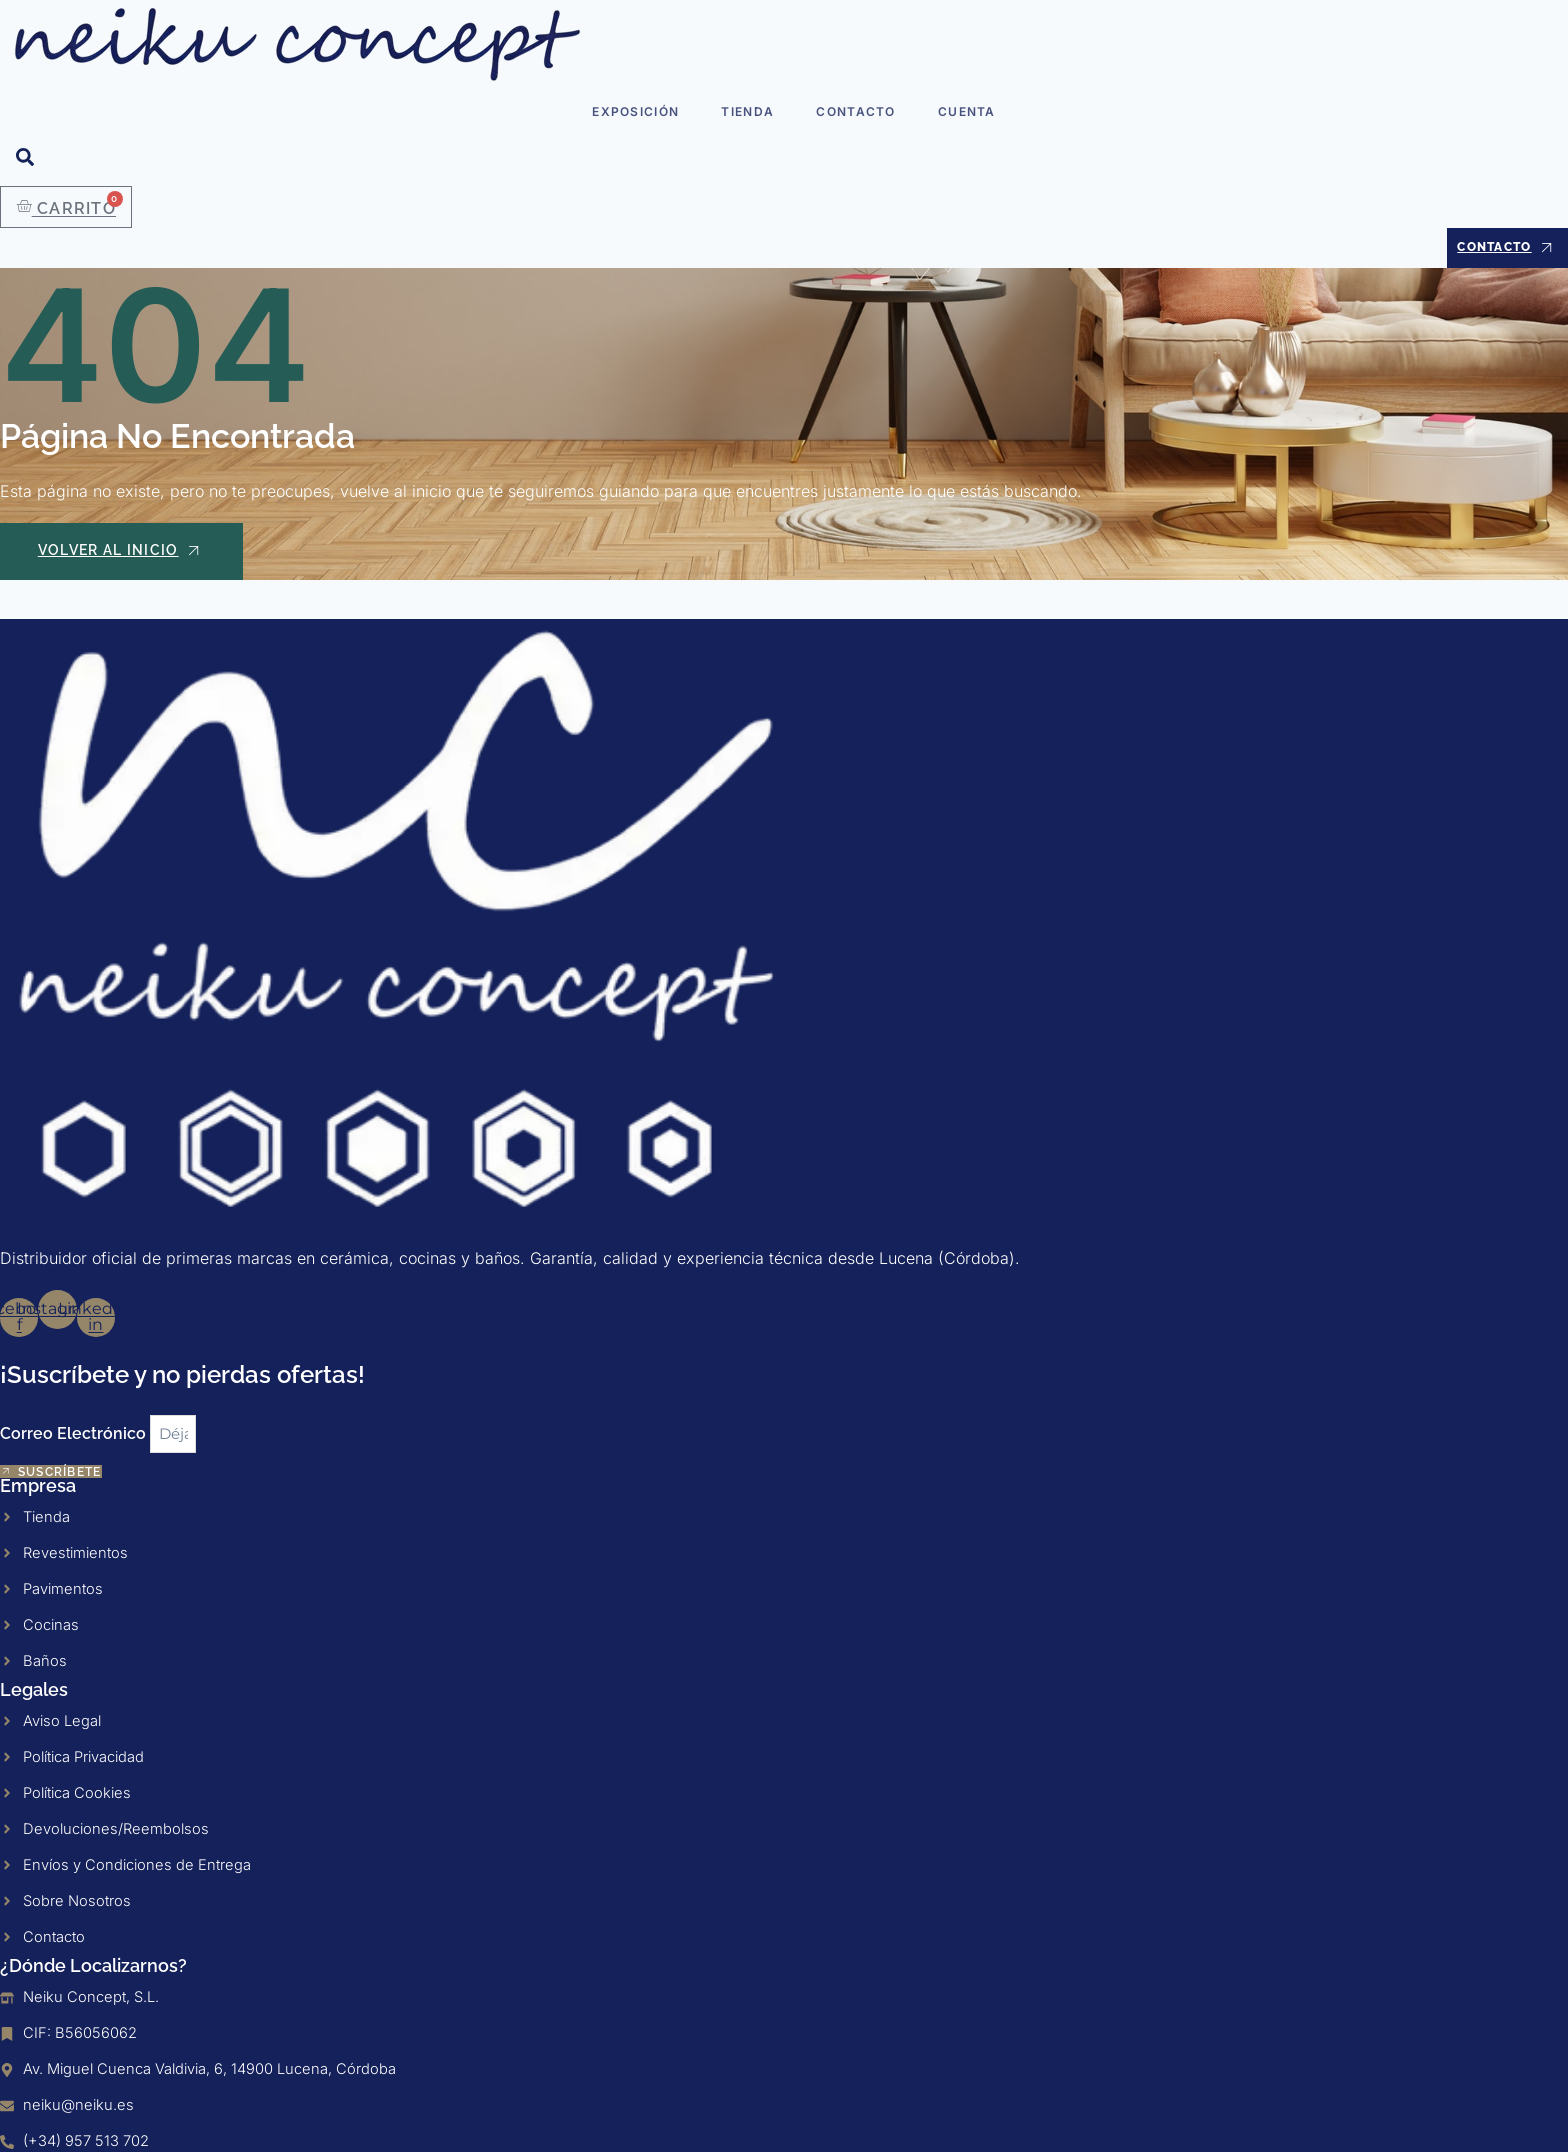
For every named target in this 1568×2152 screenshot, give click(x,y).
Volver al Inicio (123, 555)
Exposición (638, 109)
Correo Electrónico (75, 1400)
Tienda (748, 109)
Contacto (854, 109)
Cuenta (964, 109)
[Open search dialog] (25, 161)
